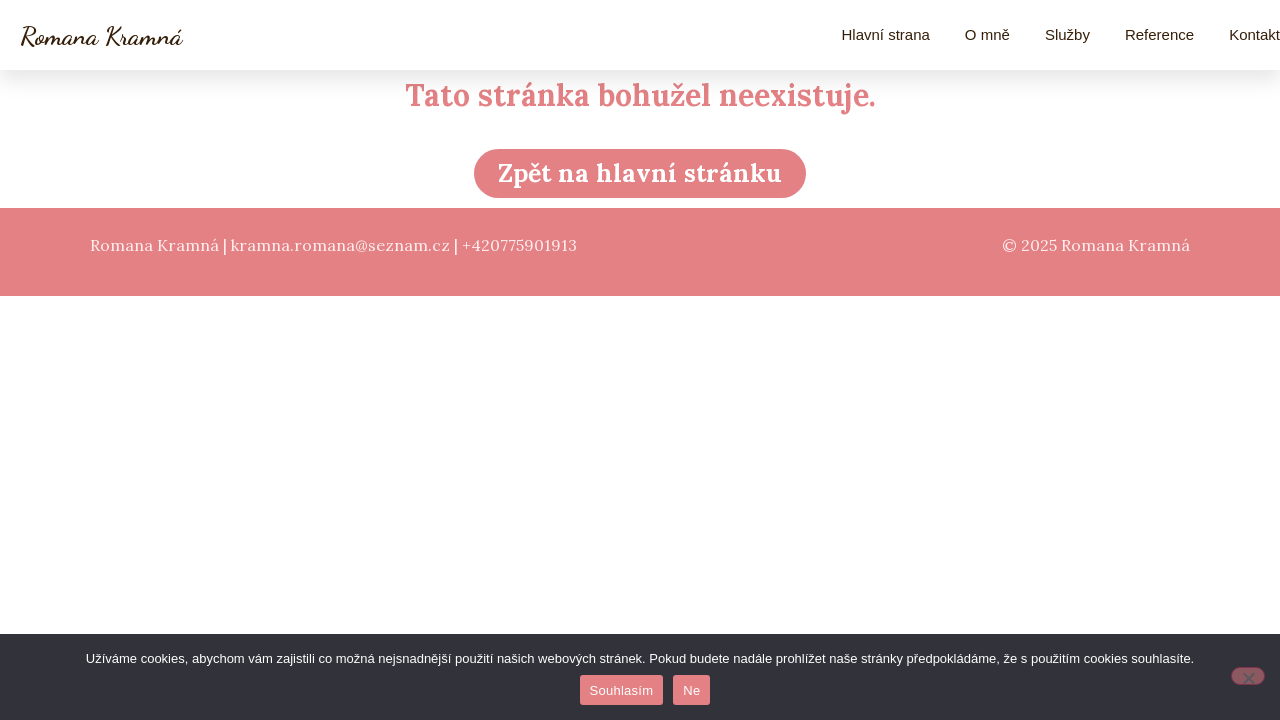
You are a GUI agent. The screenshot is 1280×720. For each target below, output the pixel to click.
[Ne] (1248, 676)
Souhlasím (622, 690)
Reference (1159, 34)
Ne (691, 690)
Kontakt (1254, 34)
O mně (987, 34)
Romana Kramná (101, 35)
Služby (1067, 34)
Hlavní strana (885, 34)
